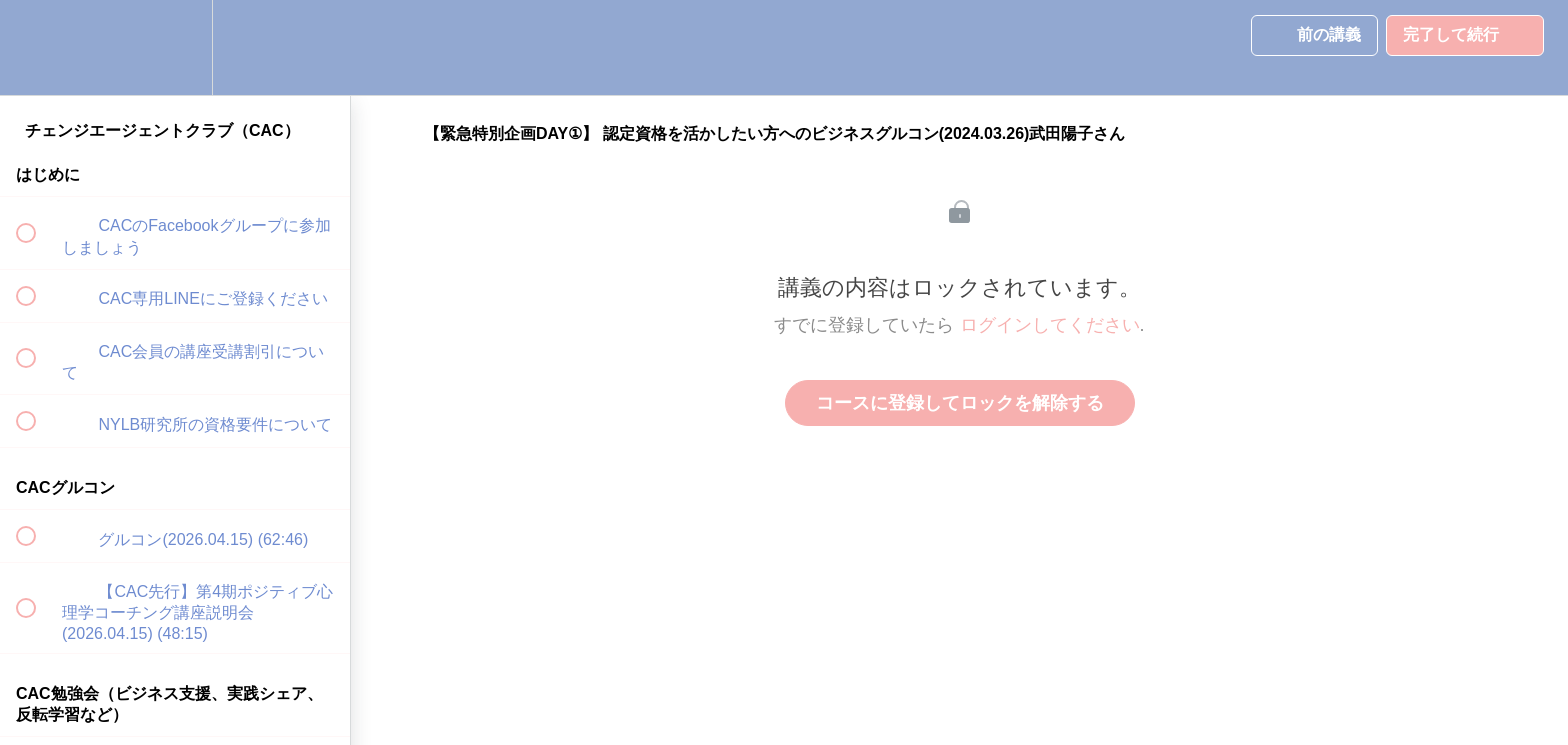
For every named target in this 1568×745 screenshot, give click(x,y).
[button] (37, 47)
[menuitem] (175, 47)
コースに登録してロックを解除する (960, 403)
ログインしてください (1050, 325)
